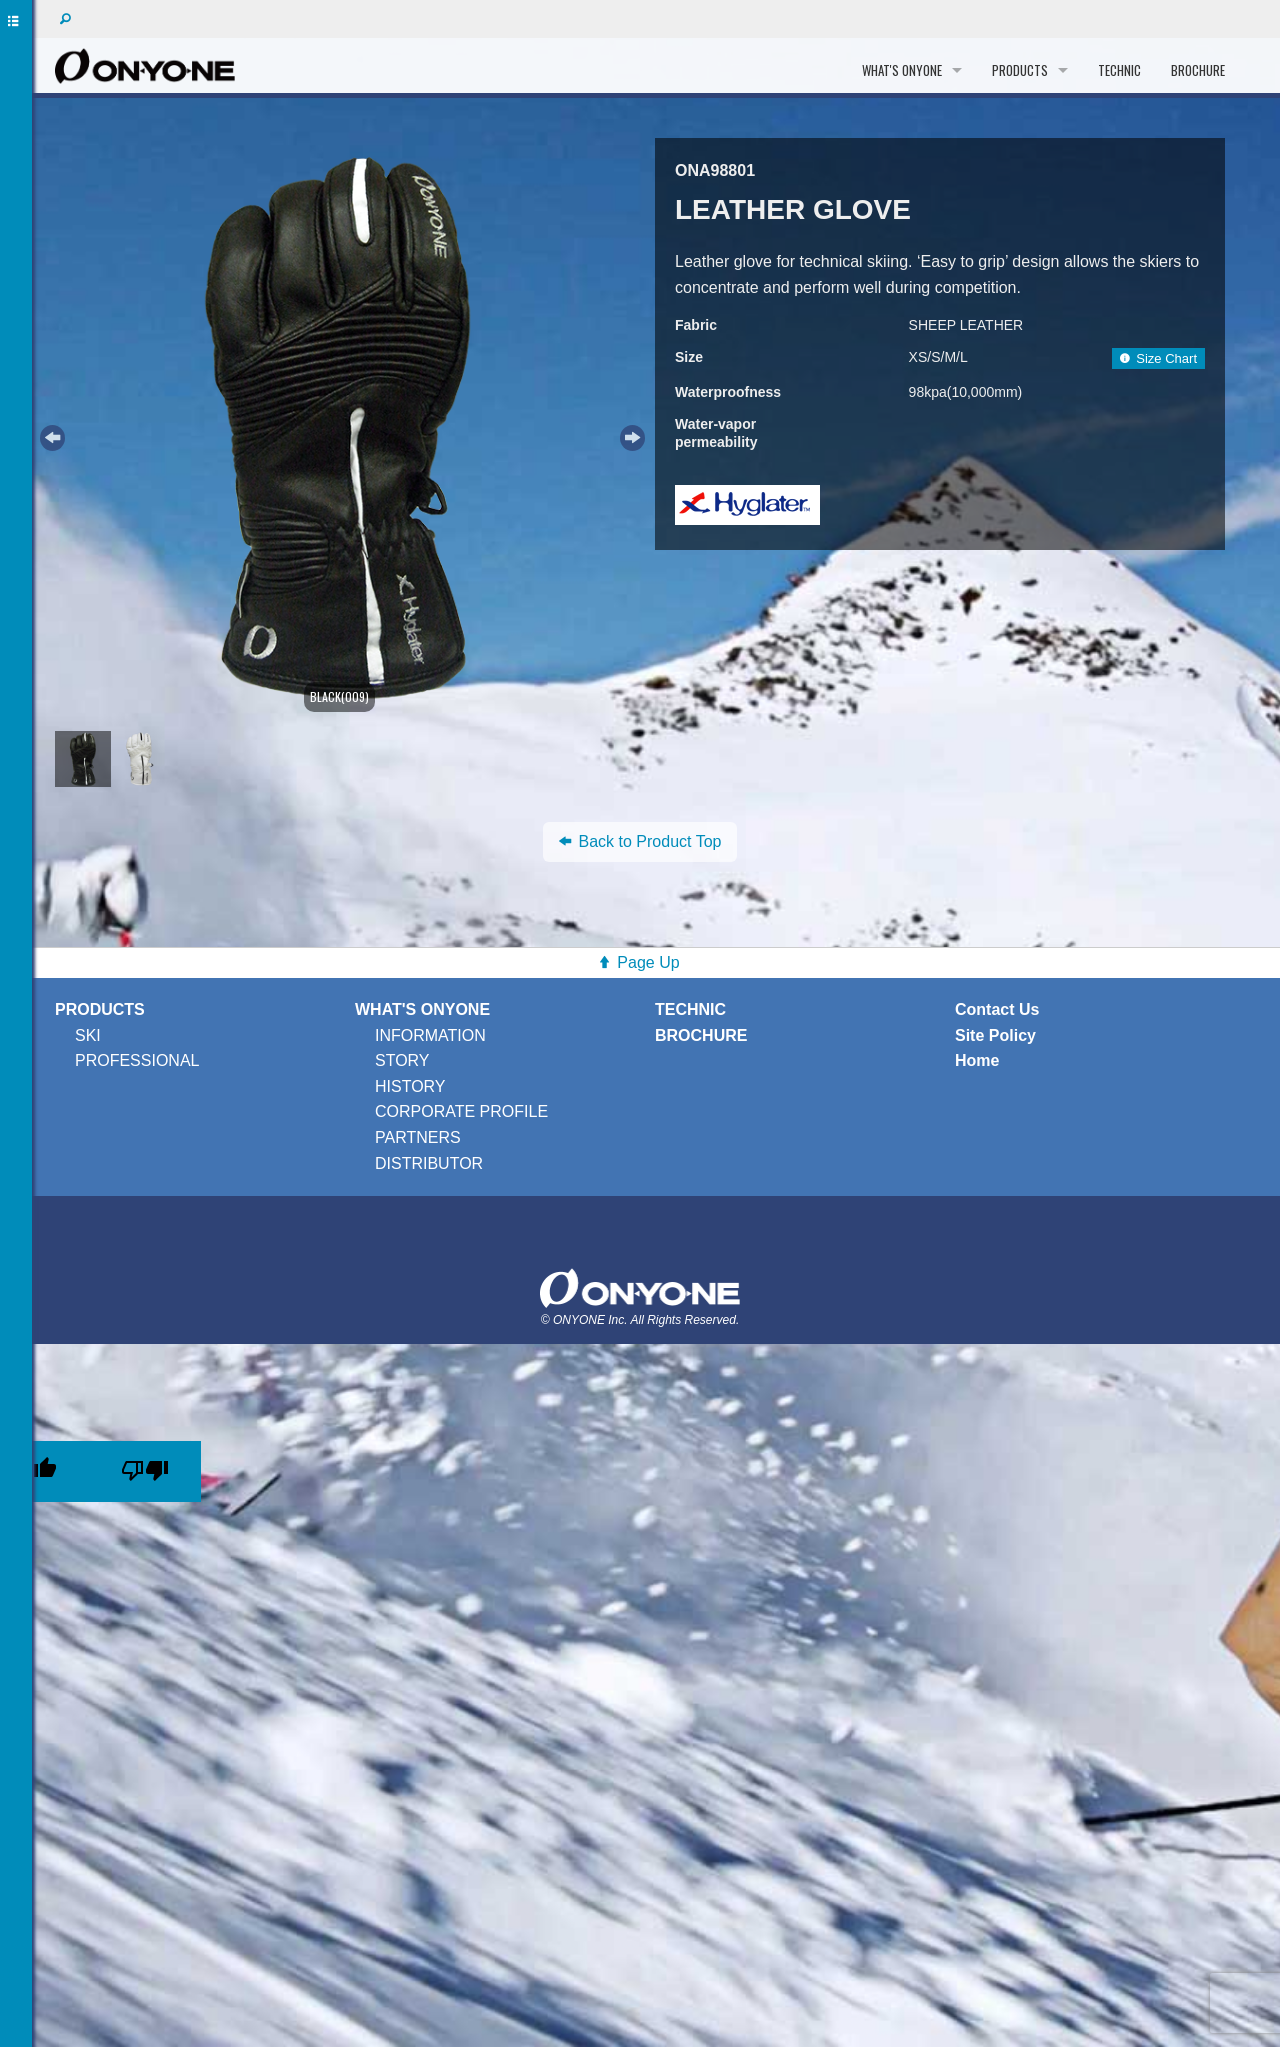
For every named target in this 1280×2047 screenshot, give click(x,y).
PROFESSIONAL (137, 1060)
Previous (50, 435)
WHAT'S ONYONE (902, 70)
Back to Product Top (640, 841)
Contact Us (997, 1009)
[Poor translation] (145, 1471)
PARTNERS (418, 1137)
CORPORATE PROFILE (461, 1111)
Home (977, 1060)
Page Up (648, 962)
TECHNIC (1119, 70)
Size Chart (1158, 358)
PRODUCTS (1020, 70)
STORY (402, 1060)
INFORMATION (430, 1035)
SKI (88, 1035)
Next (630, 435)
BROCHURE (1198, 70)
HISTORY (410, 1086)
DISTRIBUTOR (429, 1163)
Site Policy (995, 1035)
